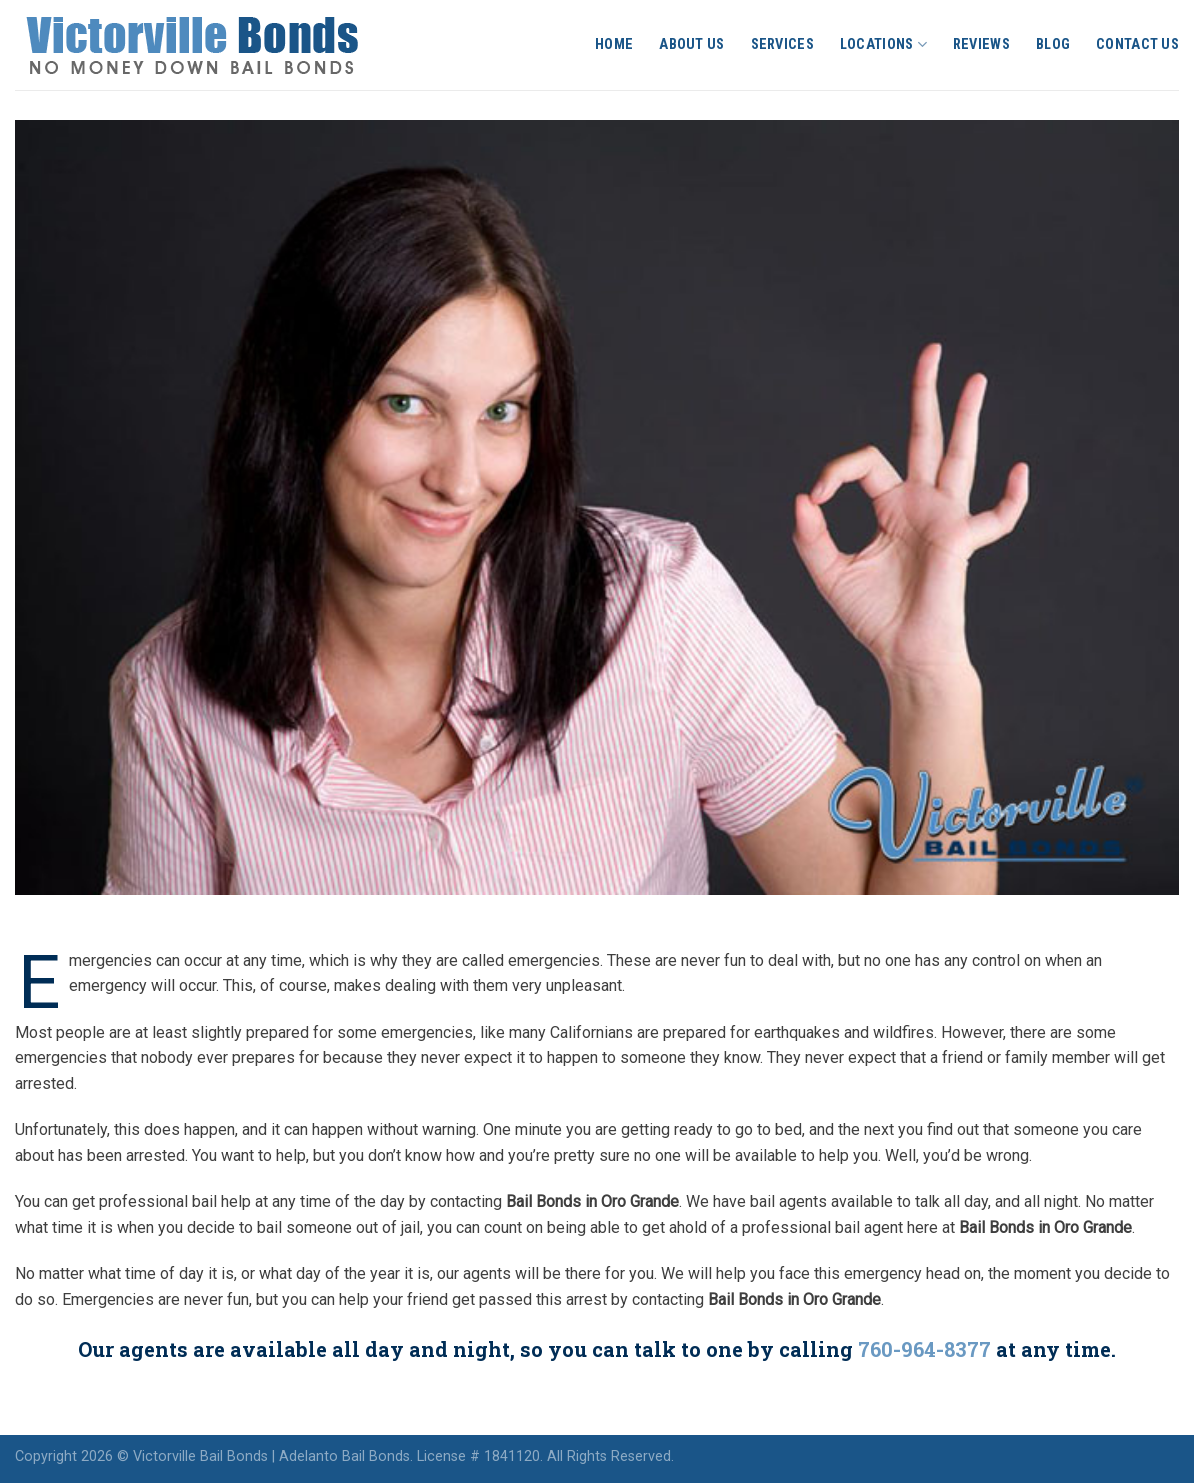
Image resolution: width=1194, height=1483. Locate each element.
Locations (883, 44)
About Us (691, 44)
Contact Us (1137, 44)
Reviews (981, 44)
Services (782, 44)
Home (614, 44)
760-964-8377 (924, 1349)
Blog (1053, 44)
